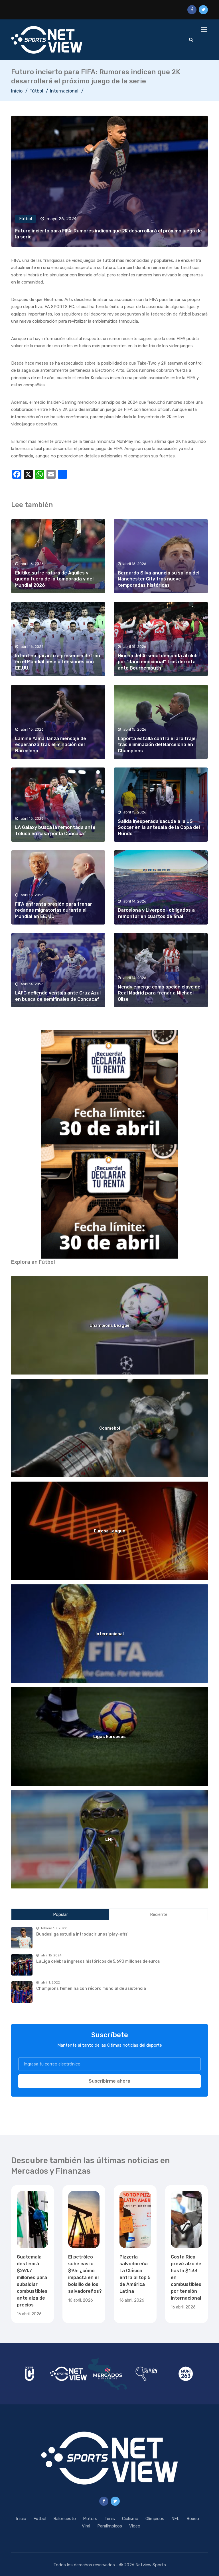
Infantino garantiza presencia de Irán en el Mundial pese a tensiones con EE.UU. (57, 662)
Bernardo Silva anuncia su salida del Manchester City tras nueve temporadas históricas (158, 579)
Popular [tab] (60, 1914)
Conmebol (109, 1428)
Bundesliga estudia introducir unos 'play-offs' (82, 1934)
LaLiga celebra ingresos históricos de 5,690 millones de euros (98, 1961)
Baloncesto (64, 2518)
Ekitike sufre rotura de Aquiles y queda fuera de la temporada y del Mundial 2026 (54, 579)
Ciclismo (130, 2518)
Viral (86, 2526)
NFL (175, 2518)
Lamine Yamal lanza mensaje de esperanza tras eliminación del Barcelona (50, 744)
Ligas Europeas (109, 1736)
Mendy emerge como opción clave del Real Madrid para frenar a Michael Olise (160, 993)
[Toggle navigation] (204, 30)
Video (134, 2526)
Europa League (109, 1531)
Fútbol (36, 91)
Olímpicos (154, 2518)
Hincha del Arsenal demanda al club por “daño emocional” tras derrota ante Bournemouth (158, 662)
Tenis (109, 2518)
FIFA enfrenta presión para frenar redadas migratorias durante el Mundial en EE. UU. (53, 910)
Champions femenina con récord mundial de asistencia (91, 1988)
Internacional (64, 91)
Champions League (109, 1325)
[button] (109, 1087)
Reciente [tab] (158, 1914)
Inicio (17, 91)
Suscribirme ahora (109, 2081)
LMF (109, 1839)
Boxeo (192, 2518)
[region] (109, 1087)
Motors (90, 2518)
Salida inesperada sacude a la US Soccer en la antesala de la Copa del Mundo (159, 827)
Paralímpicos (109, 2526)
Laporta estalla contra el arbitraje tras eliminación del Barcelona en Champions (157, 744)
